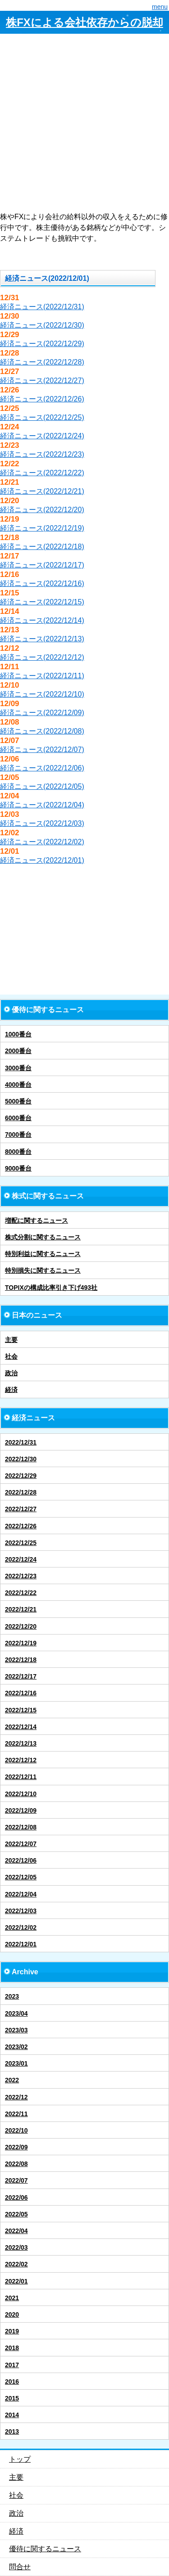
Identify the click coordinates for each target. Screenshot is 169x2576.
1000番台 (18, 1034)
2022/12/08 (21, 1827)
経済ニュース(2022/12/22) (42, 473)
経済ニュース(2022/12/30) (42, 325)
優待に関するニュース (45, 2549)
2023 (12, 1996)
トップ (20, 2459)
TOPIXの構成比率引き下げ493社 (51, 1287)
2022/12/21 (21, 1609)
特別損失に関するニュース (43, 1270)
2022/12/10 (21, 1793)
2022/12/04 (21, 1894)
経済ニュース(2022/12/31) (42, 307)
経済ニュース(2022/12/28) (42, 362)
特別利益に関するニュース (43, 1253)
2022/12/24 (21, 1559)
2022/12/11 (21, 1776)
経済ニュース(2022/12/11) (42, 676)
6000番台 (18, 1117)
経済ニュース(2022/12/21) (42, 491)
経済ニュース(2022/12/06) (42, 768)
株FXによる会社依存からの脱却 (84, 22)
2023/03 (16, 2030)
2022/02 (16, 2264)
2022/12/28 (21, 1492)
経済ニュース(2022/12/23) (42, 454)
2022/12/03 (21, 1910)
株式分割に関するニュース (43, 1237)
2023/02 (16, 2046)
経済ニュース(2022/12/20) (42, 509)
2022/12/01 (21, 1944)
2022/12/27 (21, 1509)
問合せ (20, 2567)
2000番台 (18, 1050)
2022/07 (16, 2180)
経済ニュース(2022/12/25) (42, 417)
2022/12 (16, 2097)
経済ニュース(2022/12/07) (42, 749)
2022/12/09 (21, 1810)
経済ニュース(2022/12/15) (42, 602)
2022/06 (16, 2197)
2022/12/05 (21, 1877)
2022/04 (16, 2230)
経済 (11, 1389)
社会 (11, 1356)
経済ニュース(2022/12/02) (42, 842)
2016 (12, 2381)
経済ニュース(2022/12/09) (42, 712)
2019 (12, 2331)
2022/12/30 (21, 1459)
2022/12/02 (21, 1927)
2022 (12, 2080)
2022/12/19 (21, 1643)
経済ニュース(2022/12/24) (42, 436)
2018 (12, 2347)
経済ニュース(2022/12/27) (42, 380)
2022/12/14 (21, 1726)
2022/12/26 (21, 1526)
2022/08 (16, 2163)
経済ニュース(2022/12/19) (42, 528)
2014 (12, 2414)
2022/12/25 (21, 1542)
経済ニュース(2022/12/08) (42, 731)
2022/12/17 (21, 1676)
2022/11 (16, 2113)
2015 (12, 2398)
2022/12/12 (21, 1760)
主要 (11, 1339)
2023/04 (16, 2013)
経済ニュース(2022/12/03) (42, 823)
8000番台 (18, 1151)
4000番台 (18, 1084)
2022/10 (16, 2130)
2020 (12, 2314)
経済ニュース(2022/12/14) (42, 620)
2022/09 (16, 2147)
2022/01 (16, 2281)
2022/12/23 (21, 1576)
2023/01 (16, 2063)
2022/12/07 (21, 1843)
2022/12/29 (21, 1475)
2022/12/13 (21, 1743)
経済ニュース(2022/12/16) (42, 583)
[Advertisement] (84, 122)
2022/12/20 (21, 1626)
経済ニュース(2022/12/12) (42, 657)
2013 (12, 2431)
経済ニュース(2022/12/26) (42, 399)
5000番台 (18, 1101)
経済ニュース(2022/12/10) (42, 694)
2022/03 (16, 2247)
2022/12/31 (21, 1442)
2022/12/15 (21, 1710)
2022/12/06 (21, 1860)
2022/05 (16, 2214)
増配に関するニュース (36, 1220)
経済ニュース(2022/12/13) (42, 639)
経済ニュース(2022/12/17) (42, 565)
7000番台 (18, 1134)
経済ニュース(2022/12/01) (42, 860)
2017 (12, 2365)
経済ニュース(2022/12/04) (42, 805)
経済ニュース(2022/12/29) (42, 343)
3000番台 (18, 1068)
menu (160, 6)
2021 (12, 2297)
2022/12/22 (21, 1592)
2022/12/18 (21, 1659)
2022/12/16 (21, 1693)
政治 (11, 1373)
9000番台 (18, 1168)
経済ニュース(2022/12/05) (42, 786)
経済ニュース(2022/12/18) (42, 546)
